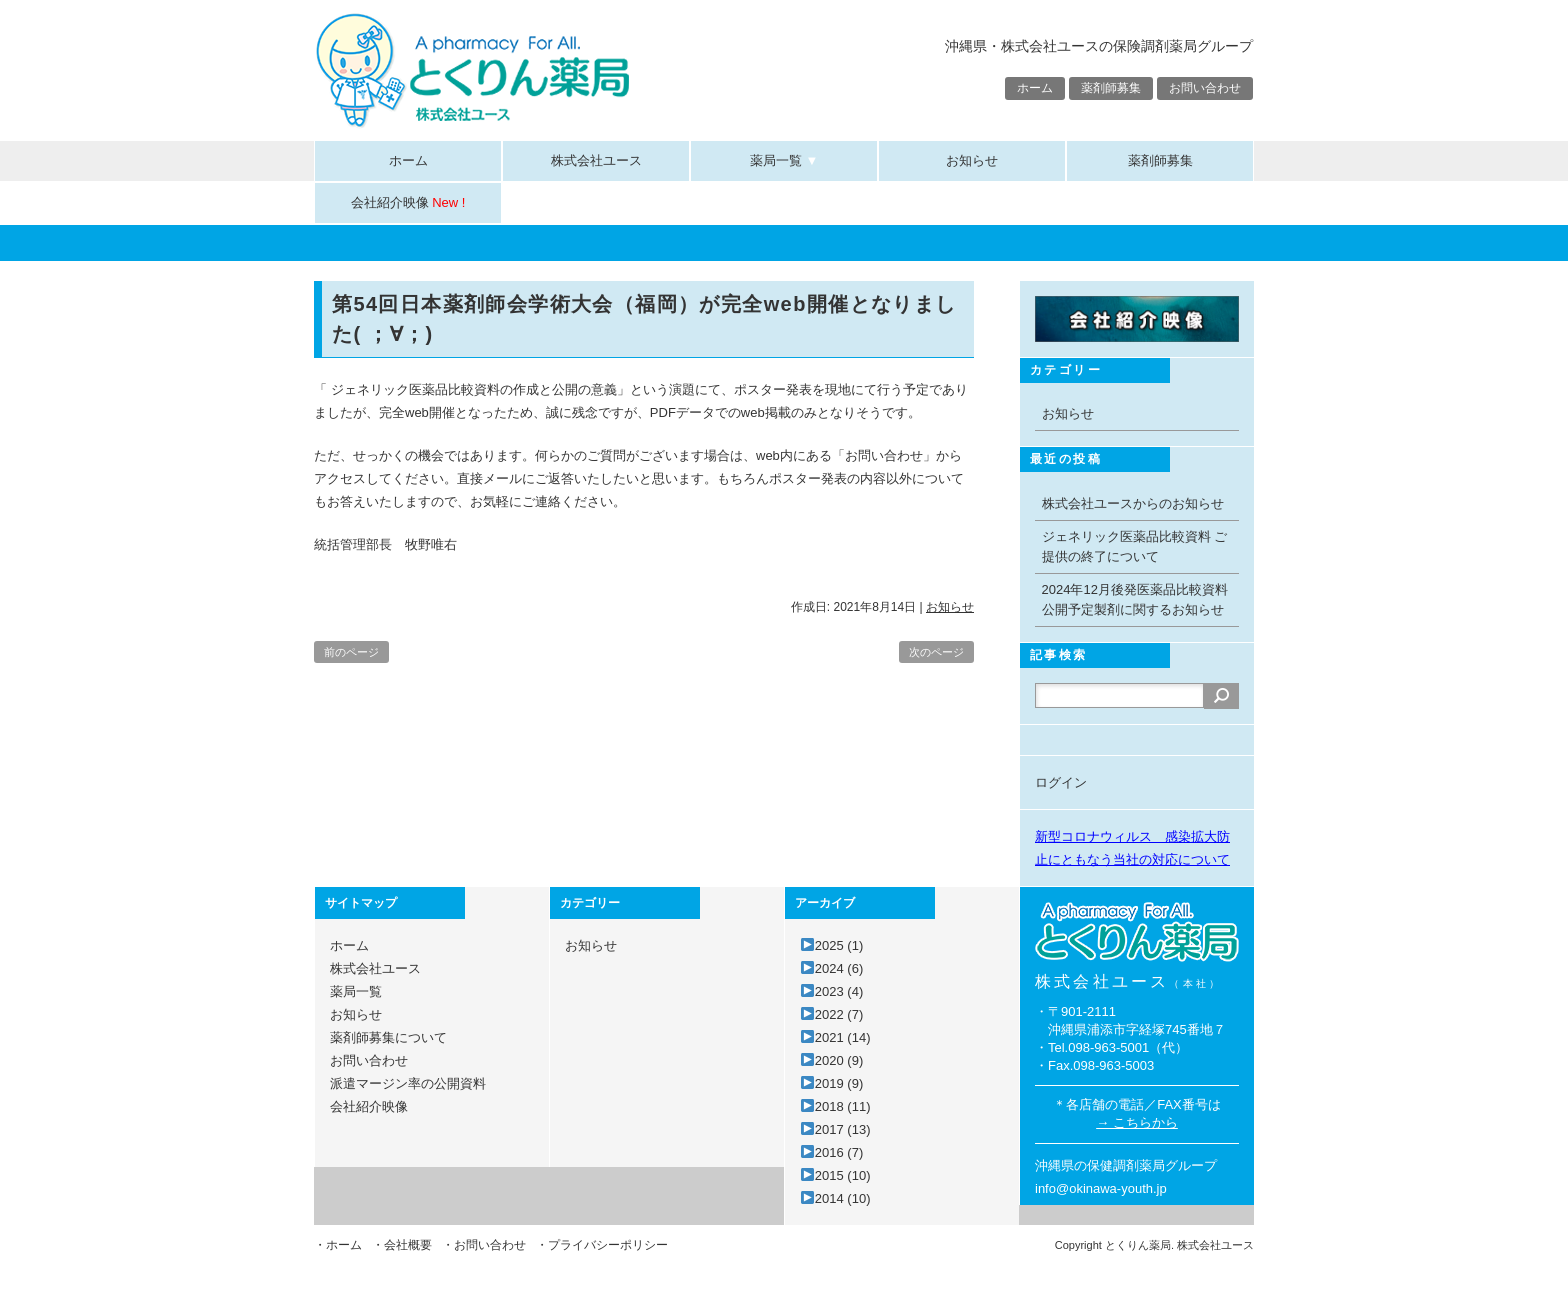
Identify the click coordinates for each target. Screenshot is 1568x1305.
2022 (839, 1014)
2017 (843, 1129)
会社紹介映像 (408, 202)
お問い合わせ (1205, 88)
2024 (839, 968)
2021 (843, 1037)
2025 (839, 945)
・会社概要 (402, 1245)
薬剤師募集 (1111, 88)
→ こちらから (1137, 1122)
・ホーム (338, 1245)
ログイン (1061, 782)
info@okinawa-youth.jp (1101, 1188)
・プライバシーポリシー (602, 1245)
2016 (839, 1152)
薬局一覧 (784, 160)
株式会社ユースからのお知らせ (1133, 503)
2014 (843, 1198)
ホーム (1035, 88)
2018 (843, 1106)
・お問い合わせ (484, 1245)
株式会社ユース (596, 160)
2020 (839, 1060)
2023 (839, 991)
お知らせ (972, 160)
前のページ (351, 652)
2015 (843, 1175)
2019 (839, 1083)
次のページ (936, 652)
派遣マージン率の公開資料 (408, 1083)
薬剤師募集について (388, 1037)
